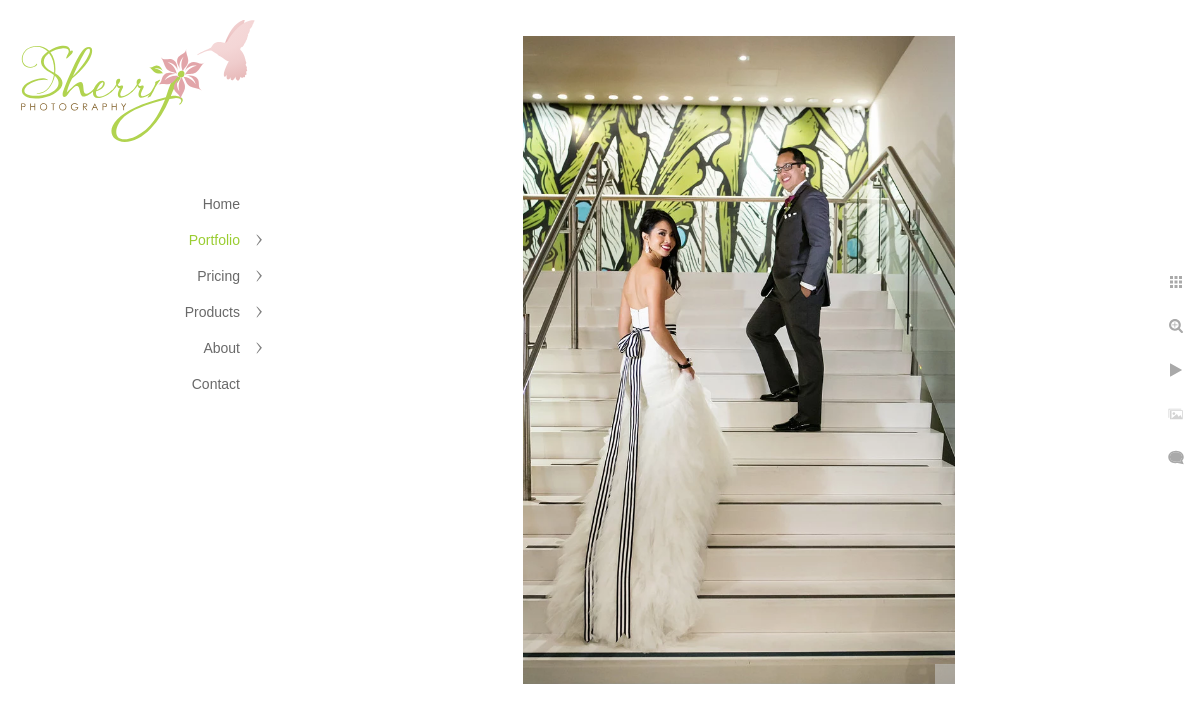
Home (221, 204)
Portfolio (214, 240)
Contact (216, 384)
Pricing (218, 276)
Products (212, 312)
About (221, 348)
